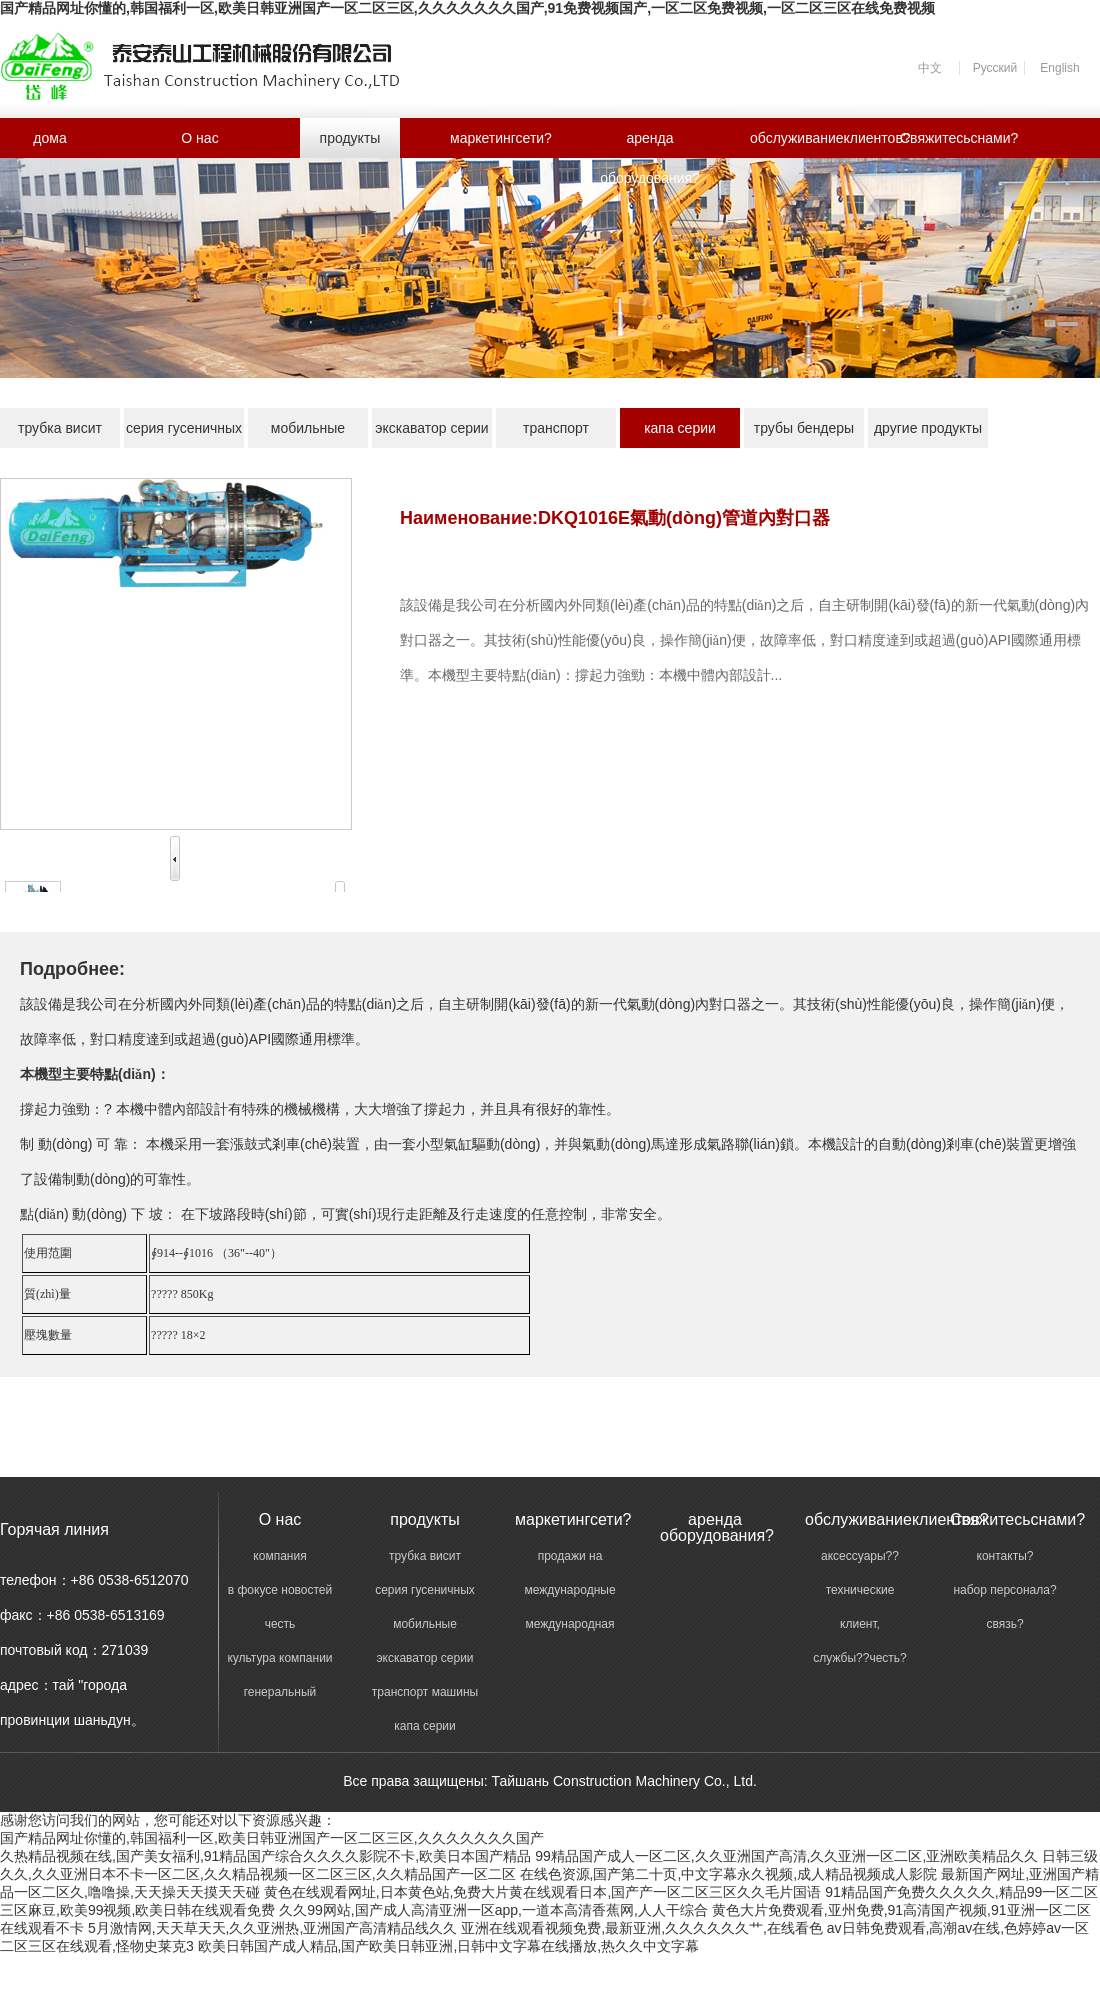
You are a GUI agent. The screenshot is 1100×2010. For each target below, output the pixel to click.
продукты (350, 138)
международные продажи (569, 1591)
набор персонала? (1004, 1590)
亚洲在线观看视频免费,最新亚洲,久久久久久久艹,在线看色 (642, 1928)
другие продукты (928, 428)
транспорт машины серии (556, 434)
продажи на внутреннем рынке (569, 1557)
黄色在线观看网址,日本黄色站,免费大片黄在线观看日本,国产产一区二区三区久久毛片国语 (543, 1892)
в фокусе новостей (280, 1590)
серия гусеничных (184, 428)
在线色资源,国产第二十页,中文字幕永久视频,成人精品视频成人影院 (729, 1874)
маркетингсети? (500, 138)
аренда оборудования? (650, 144)
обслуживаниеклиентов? (800, 138)
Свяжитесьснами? (950, 138)
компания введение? (279, 1557)
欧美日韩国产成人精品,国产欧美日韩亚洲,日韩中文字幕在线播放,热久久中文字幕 (449, 1946)
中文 (930, 68)
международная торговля (569, 1625)
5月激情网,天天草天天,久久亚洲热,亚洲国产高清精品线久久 (272, 1928)
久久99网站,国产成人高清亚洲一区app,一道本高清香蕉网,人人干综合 (493, 1910)
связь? (1004, 1624)
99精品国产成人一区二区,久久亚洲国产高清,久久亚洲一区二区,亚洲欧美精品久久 (786, 1856)
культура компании (279, 1658)
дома (49, 138)
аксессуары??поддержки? (860, 1557)
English (1059, 68)
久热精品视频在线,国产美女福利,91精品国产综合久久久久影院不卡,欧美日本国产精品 (265, 1856)
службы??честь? (860, 1658)
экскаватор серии (431, 428)
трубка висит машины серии (60, 434)
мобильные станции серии (308, 434)
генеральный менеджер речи (280, 1693)
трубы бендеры (804, 428)
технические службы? (860, 1591)
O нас (199, 138)
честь (280, 1624)
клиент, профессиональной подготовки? (860, 1625)
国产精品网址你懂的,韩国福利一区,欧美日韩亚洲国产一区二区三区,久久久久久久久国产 (272, 1838)
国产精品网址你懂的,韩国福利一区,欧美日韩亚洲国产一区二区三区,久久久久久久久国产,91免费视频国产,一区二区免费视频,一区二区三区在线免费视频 (467, 8)
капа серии (680, 428)
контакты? (1005, 1556)
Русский (995, 68)
